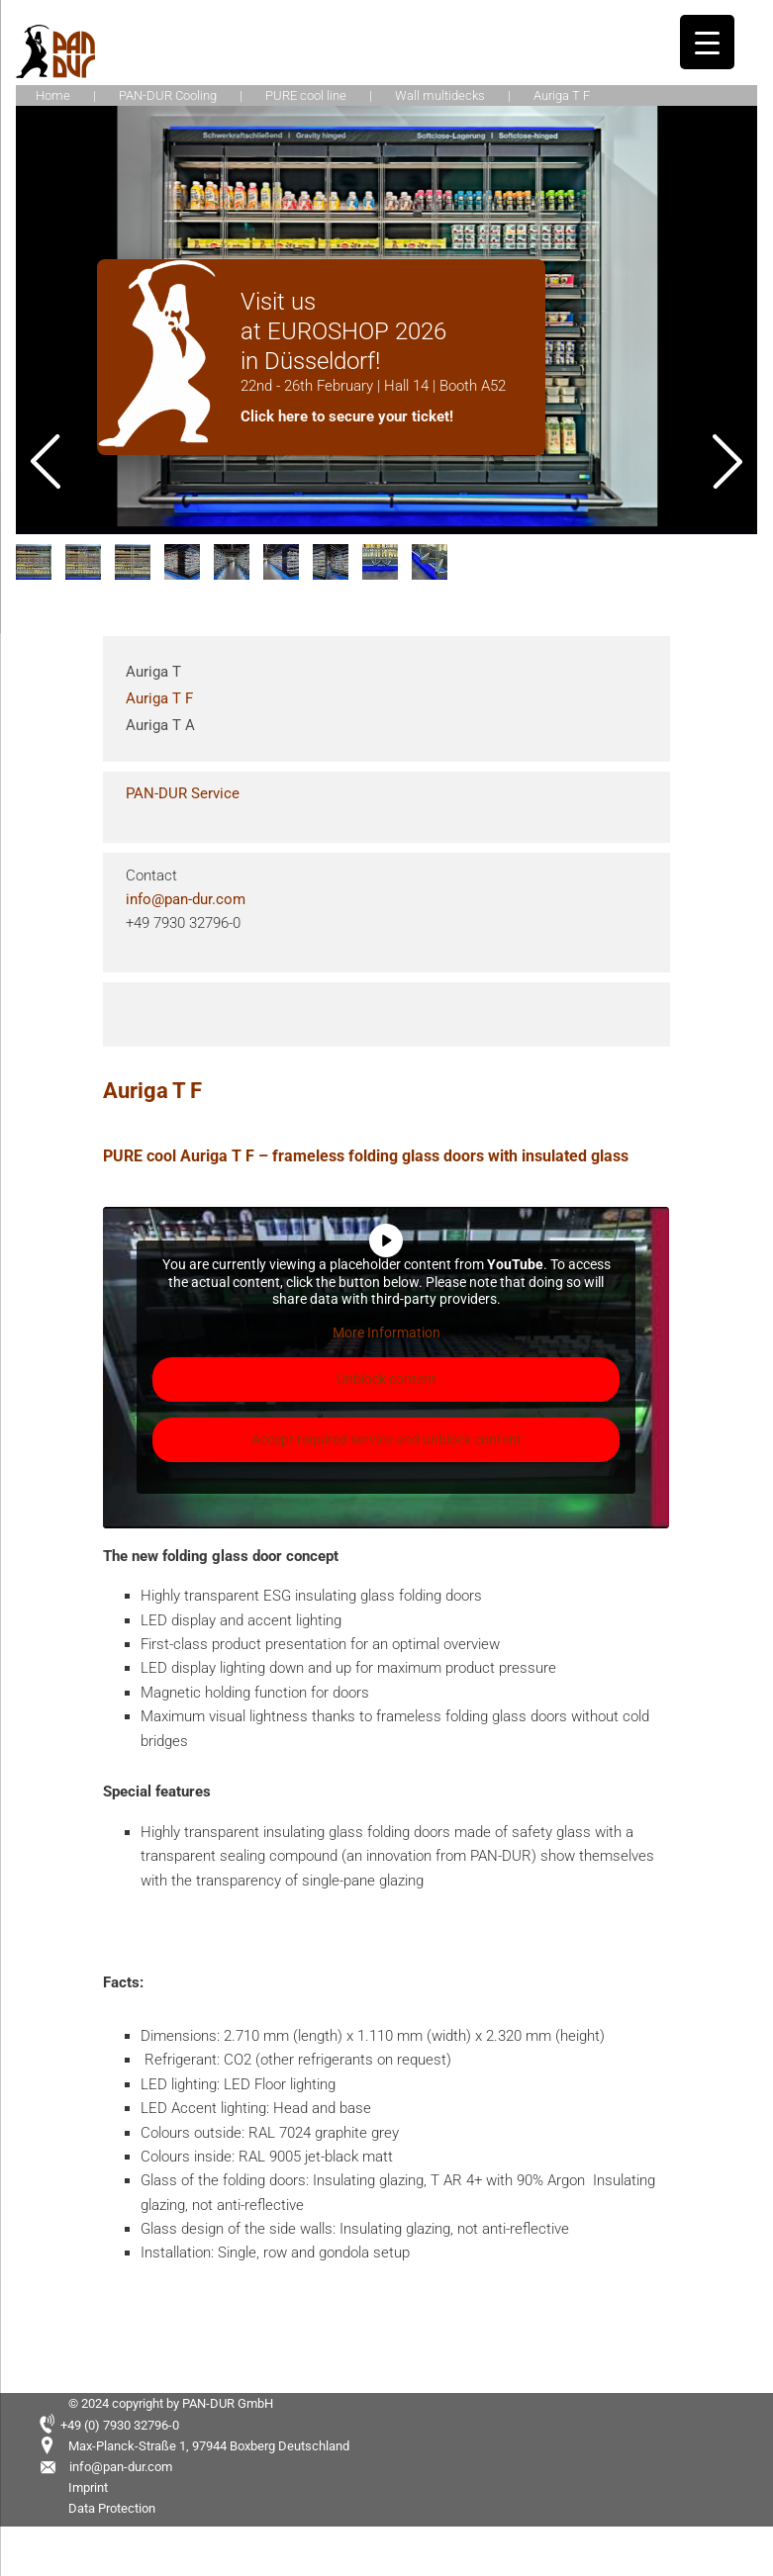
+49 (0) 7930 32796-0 (119, 2425)
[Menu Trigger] (707, 42)
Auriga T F (159, 698)
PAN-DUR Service (183, 793)
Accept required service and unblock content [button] (386, 1439)
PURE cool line (305, 95)
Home (53, 95)
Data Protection (111, 2508)
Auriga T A (160, 725)
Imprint (88, 2487)
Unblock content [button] (386, 1379)
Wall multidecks (440, 95)
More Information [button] (386, 1331)
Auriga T (153, 672)
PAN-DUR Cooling (168, 95)
